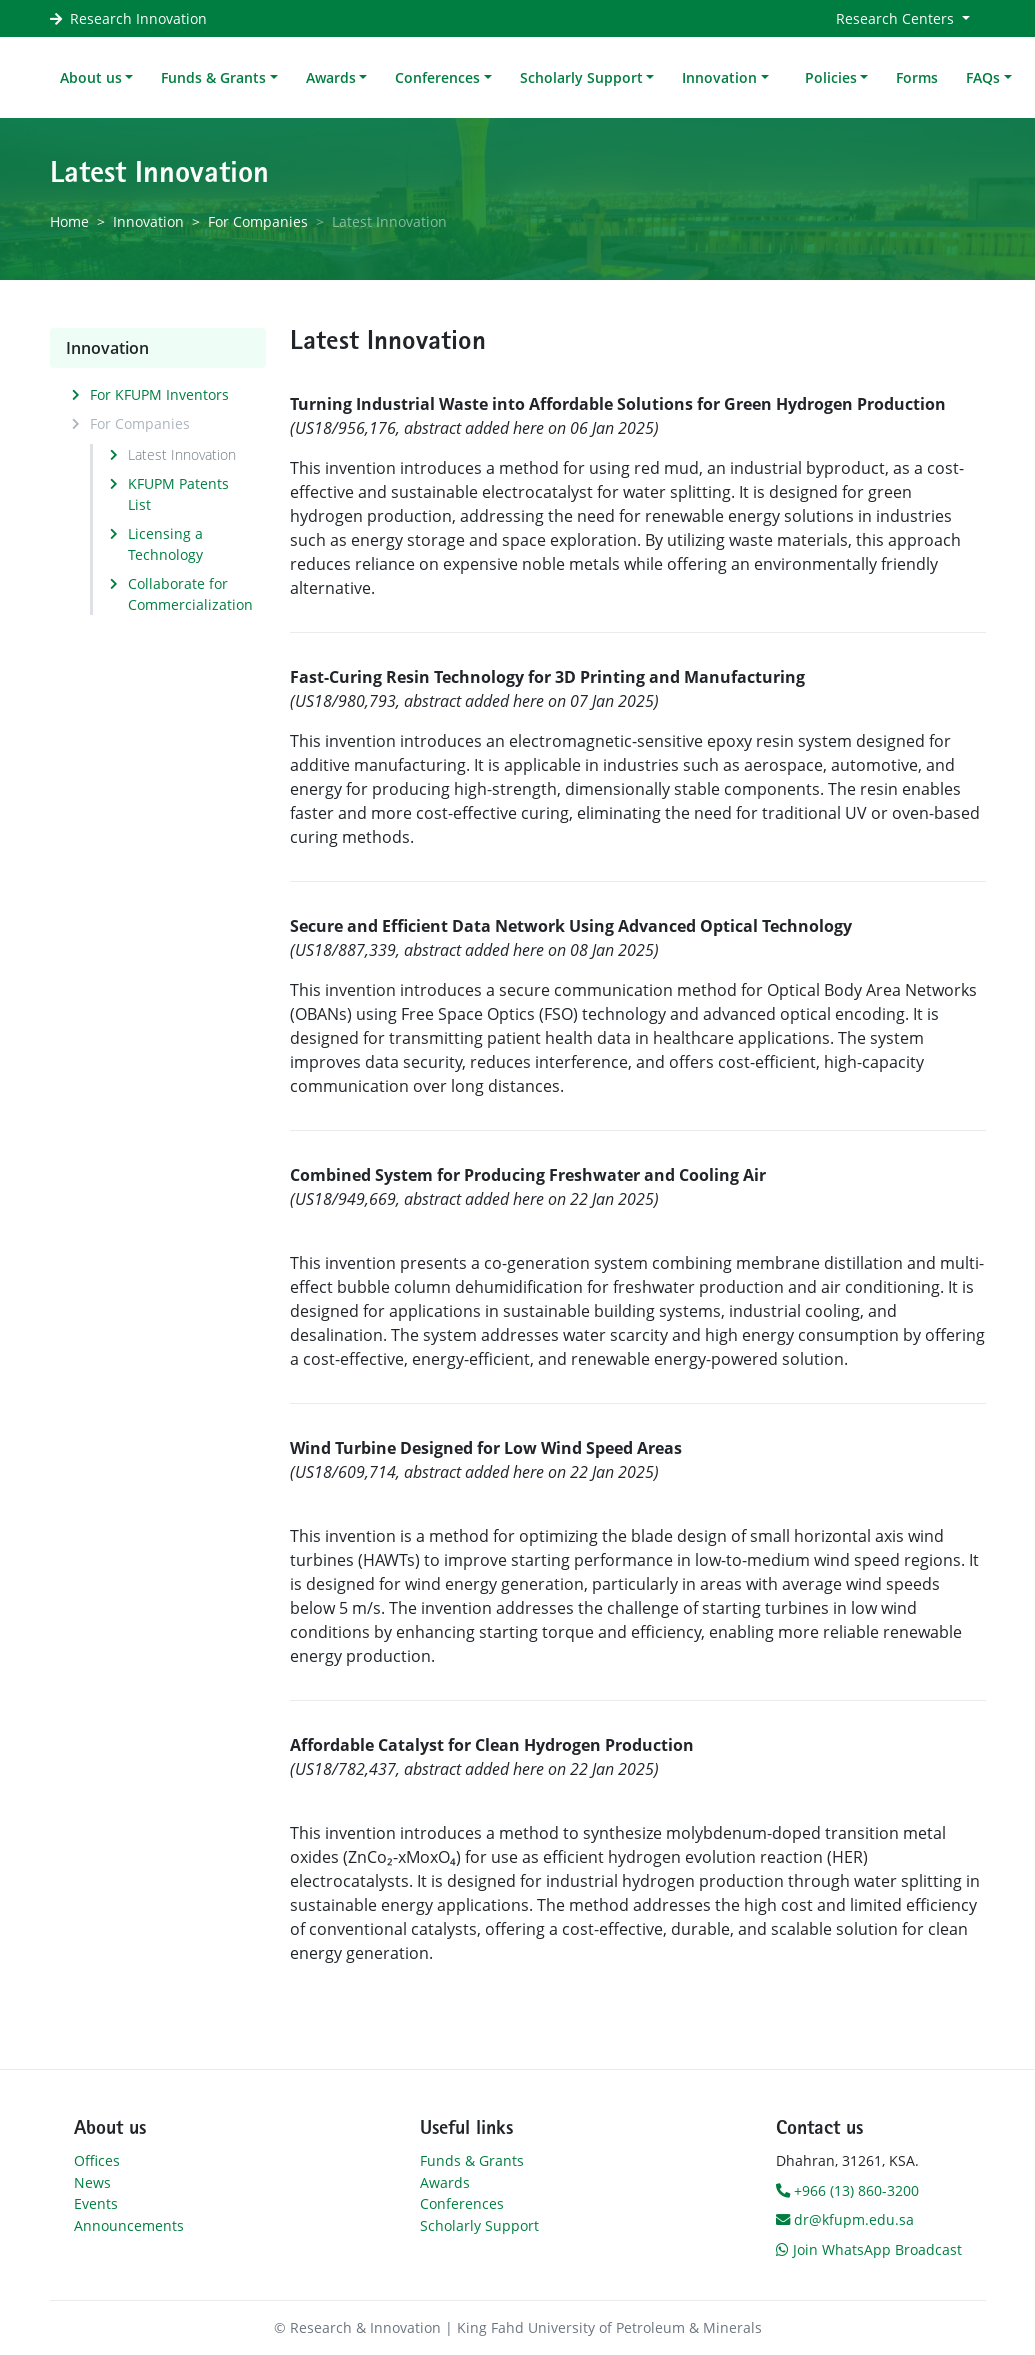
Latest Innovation (182, 454)
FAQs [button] (983, 77)
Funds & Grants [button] (213, 77)
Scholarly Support (479, 2225)
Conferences (462, 2203)
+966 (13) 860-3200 (847, 2190)
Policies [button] (831, 77)
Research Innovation (138, 18)
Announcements (129, 2225)
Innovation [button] (719, 77)
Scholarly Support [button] (581, 77)
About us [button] (91, 77)
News (92, 2182)
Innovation (148, 221)
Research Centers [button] (897, 18)
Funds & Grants (472, 2160)
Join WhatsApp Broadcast (869, 2249)
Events (96, 2203)
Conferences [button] (437, 77)
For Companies (258, 221)
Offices (97, 2160)
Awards (445, 2182)
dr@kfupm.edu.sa (845, 2219)
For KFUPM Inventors (159, 394)
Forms (917, 77)
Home (69, 221)
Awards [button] (331, 77)
